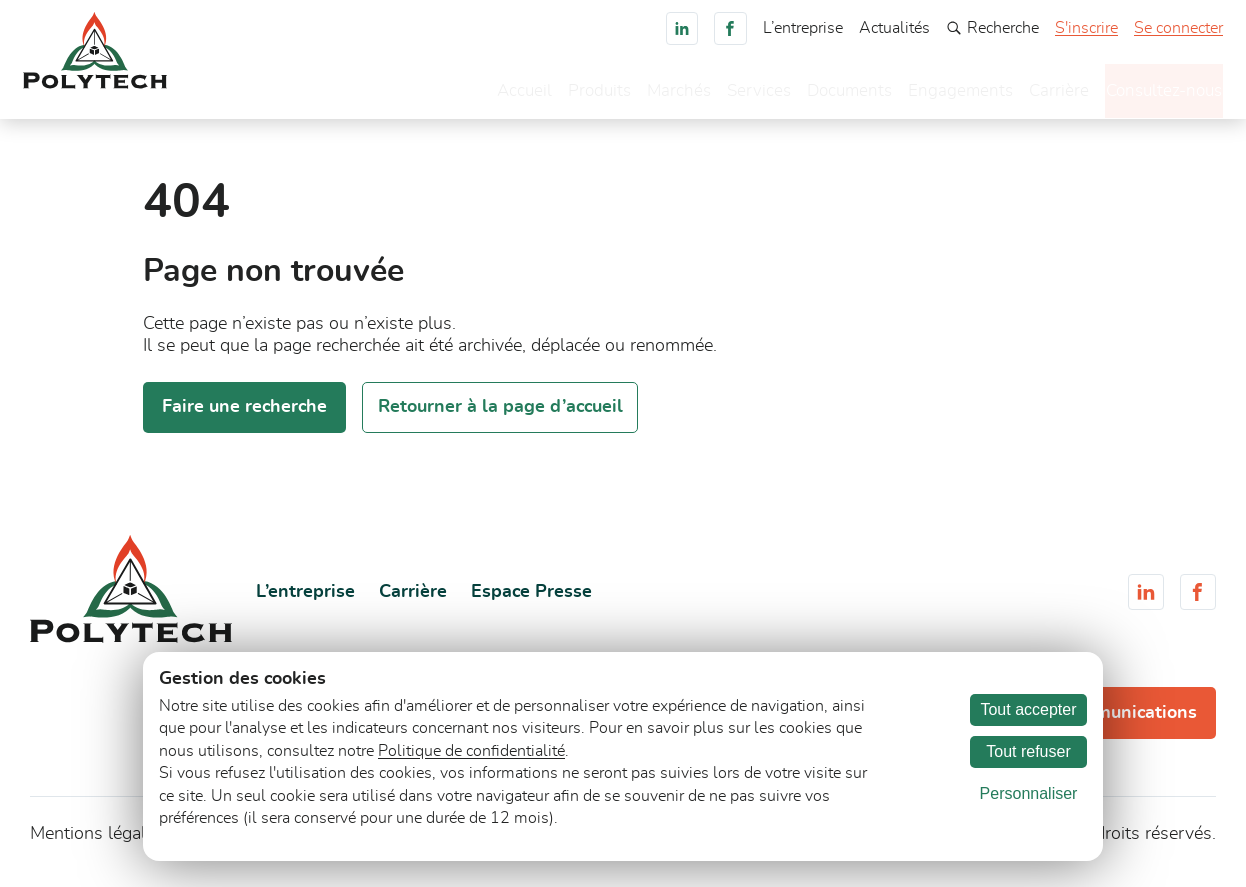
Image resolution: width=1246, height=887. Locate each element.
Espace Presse (531, 601)
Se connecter (1178, 28)
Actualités (894, 28)
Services (719, 95)
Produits (555, 95)
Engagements (927, 95)
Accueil (477, 95)
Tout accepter (1028, 709)
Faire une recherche (244, 417)
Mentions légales (97, 844)
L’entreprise (803, 28)
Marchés (637, 95)
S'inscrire (1086, 28)
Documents (813, 95)
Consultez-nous (1148, 93)
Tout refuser (1028, 751)
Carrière (1027, 95)
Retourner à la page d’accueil (500, 417)
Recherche (992, 28)
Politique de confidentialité (471, 751)
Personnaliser (1029, 793)
